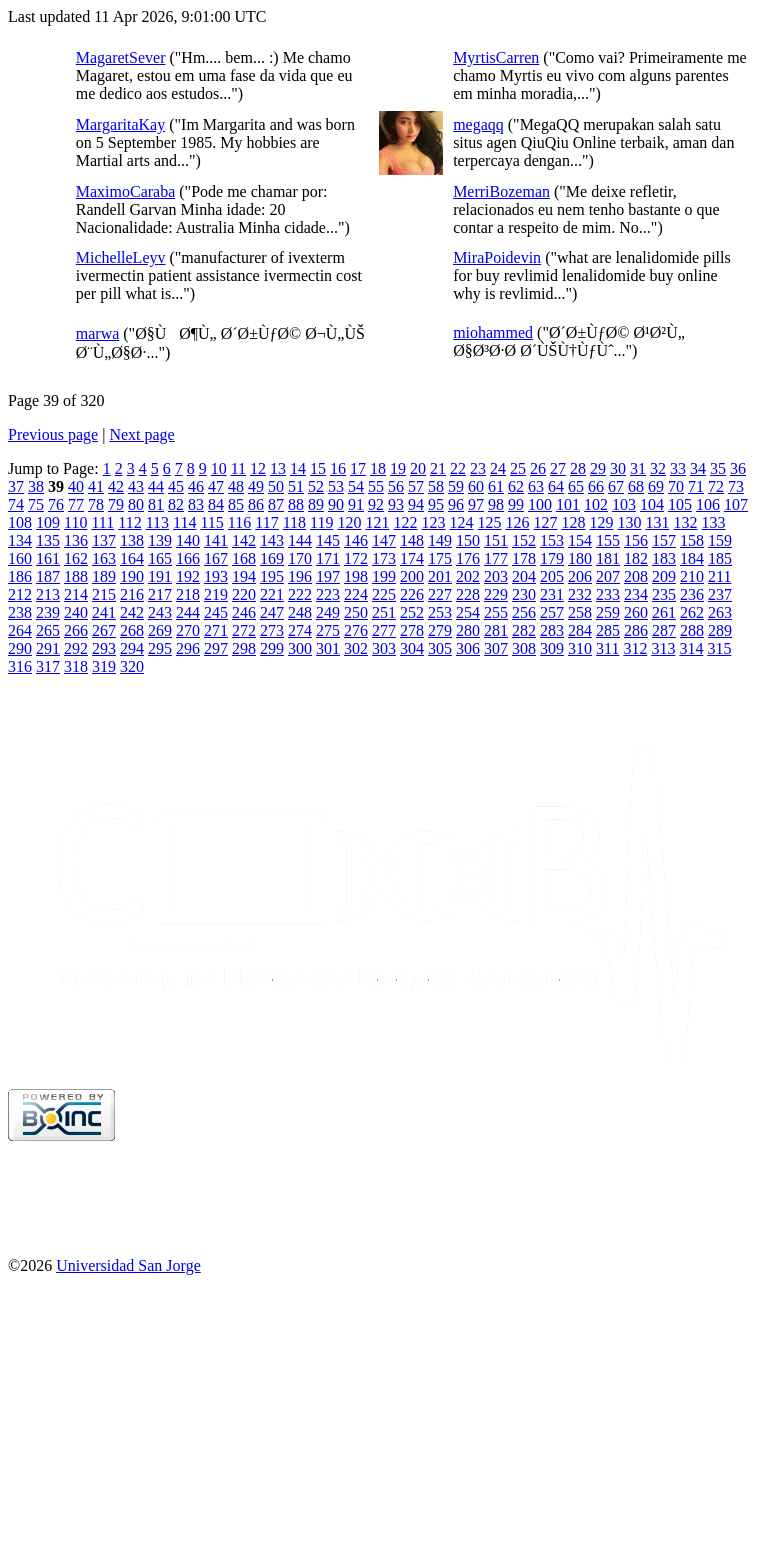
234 (636, 594)
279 (440, 630)
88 (296, 504)
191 (160, 576)
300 (300, 648)
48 (236, 486)
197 (328, 576)
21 (438, 468)
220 (244, 594)
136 (76, 540)
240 (76, 612)
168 (244, 558)
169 (272, 558)
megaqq (478, 124)
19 (398, 468)
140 (188, 540)
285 (608, 630)
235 (664, 594)
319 (104, 666)
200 (412, 576)
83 (196, 504)
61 (496, 486)
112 (129, 522)
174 (412, 558)
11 (238, 468)
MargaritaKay (120, 124)
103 (624, 504)
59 (456, 486)
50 (276, 486)
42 (116, 486)
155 (608, 540)
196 (300, 576)
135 (48, 540)
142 (244, 540)
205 (552, 576)
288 (692, 630)
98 (496, 504)
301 (328, 648)
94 (416, 504)
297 (216, 648)
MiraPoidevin (497, 257)
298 (244, 648)
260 (636, 612)
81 (156, 504)
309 (552, 648)
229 (496, 594)
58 (436, 486)
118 (294, 522)
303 (384, 648)
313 (663, 648)
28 (578, 468)
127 (545, 522)
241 (104, 612)
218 (188, 594)
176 (468, 558)
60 (476, 486)
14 (298, 468)
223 (328, 594)
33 (678, 468)
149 (440, 540)
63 (536, 486)
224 (356, 594)
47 (216, 486)
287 (664, 630)
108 (20, 522)
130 (629, 522)
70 (676, 486)
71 (696, 486)
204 (524, 576)
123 (433, 522)
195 (272, 576)
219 (216, 594)
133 (713, 522)
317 (48, 666)
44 (156, 486)
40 (76, 486)
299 (272, 648)
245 (216, 612)
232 (580, 594)
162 (76, 558)
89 (316, 504)
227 (440, 594)
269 (160, 630)
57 (416, 486)
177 (496, 558)
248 (300, 612)
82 (176, 504)
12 (258, 468)
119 (321, 522)
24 (498, 468)
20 (418, 468)
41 (96, 486)
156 (636, 540)
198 (356, 576)
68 (636, 486)
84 (216, 504)
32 (658, 468)
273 (272, 630)
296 (188, 648)
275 (328, 630)
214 (76, 594)
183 (664, 558)
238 (20, 612)
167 (216, 558)
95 (436, 504)
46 (196, 486)
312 (635, 648)
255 (496, 612)
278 (412, 630)
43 (136, 486)
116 (239, 522)
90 (336, 504)
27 (558, 468)
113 (157, 522)
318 (76, 666)
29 (598, 468)
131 (657, 522)
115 (211, 522)
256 (524, 612)
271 (216, 630)
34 (698, 468)
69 (656, 486)
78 (96, 504)
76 (56, 504)
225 (384, 594)
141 (216, 540)
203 (496, 576)
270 (188, 630)
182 (636, 558)
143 (272, 540)
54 (356, 486)
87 (276, 504)
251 (384, 612)
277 (384, 630)
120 (349, 522)
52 (316, 486)
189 (104, 576)
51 (296, 486)
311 (607, 648)
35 (718, 468)
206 (580, 576)
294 (132, 648)
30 (618, 468)
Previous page (53, 434)
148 (412, 540)
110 (75, 522)
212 (20, 594)
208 (636, 576)
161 (48, 558)
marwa (98, 333)
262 (692, 612)
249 (328, 612)
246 (244, 612)
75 (36, 504)
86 (256, 504)
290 (20, 648)
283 (552, 630)
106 (708, 504)
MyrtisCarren (496, 57)
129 (601, 522)
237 (720, 594)
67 (616, 486)
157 (664, 540)
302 (356, 648)
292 (76, 648)
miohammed (493, 332)
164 (132, 558)
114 (184, 522)
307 (496, 648)
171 (328, 558)
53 (336, 486)
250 (356, 612)
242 (132, 612)
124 (461, 522)
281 (496, 630)
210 (692, 576)
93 (396, 504)
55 (376, 486)
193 (216, 576)
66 (596, 486)
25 (518, 468)
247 (272, 612)
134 (20, 540)
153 (552, 540)
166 (188, 558)
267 (104, 630)
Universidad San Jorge (128, 1265)
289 (720, 630)
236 (692, 594)
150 (468, 540)
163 (104, 558)
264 (20, 630)
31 (638, 468)
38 (36, 486)
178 (524, 558)
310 (580, 648)
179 (552, 558)
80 (136, 504)
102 (596, 504)
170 (300, 558)
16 (338, 468)
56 (396, 486)
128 (573, 522)
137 (104, 540)
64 (556, 486)
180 (580, 558)
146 (356, 540)
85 (236, 504)
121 (377, 522)
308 (524, 648)
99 (516, 504)
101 (568, 504)
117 (266, 522)
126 (517, 522)
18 (378, 468)
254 (468, 612)
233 (608, 594)
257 (552, 612)
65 (576, 486)
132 (685, 522)
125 (489, 522)
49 (256, 486)
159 (720, 540)
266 (76, 630)
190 (132, 576)
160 (20, 558)
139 (160, 540)
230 (524, 594)
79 (116, 504)
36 (738, 468)
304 (412, 648)
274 (300, 630)
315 (719, 648)
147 (384, 540)
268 (132, 630)
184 (692, 558)
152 (524, 540)
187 (48, 576)
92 (376, 504)
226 (412, 594)
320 (132, 666)
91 (356, 504)
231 (552, 594)
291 (48, 648)
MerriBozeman (501, 191)
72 (716, 486)
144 (300, 540)
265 (48, 630)
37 (16, 486)
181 (608, 558)
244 (188, 612)
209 (664, 576)
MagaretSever (121, 57)
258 (580, 612)
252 (412, 612)
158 (692, 540)
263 (720, 612)
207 (608, 576)
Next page (141, 434)
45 (176, 486)
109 (48, 522)
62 (516, 486)
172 (356, 558)
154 (580, 540)
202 (468, 576)
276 (356, 630)
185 (720, 558)
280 (468, 630)
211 (719, 576)
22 (458, 468)
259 (608, 612)
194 (244, 576)
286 (636, 630)
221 (272, 594)
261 (664, 612)
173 (384, 558)
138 (132, 540)
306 (468, 648)
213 (48, 594)
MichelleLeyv (121, 257)
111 (102, 522)
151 (496, 540)
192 (188, 576)
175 (440, 558)
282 (524, 630)
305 (440, 648)
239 (48, 612)
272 (244, 630)
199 (384, 576)
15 (318, 468)
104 (652, 504)
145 (328, 540)
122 (405, 522)
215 (104, 594)
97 (476, 504)
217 (160, 594)
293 (104, 648)
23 (478, 468)
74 (16, 504)
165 (160, 558)
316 (20, 666)
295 (160, 648)
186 (20, 576)
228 (468, 594)
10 (219, 468)
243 (160, 612)
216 (132, 594)
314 (691, 648)
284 (580, 630)
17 (358, 468)
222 (300, 594)
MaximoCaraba (126, 191)
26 (538, 468)
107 (736, 504)
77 (76, 504)
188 (76, 576)
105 (680, 504)
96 (456, 504)
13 (278, 468)
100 (540, 504)
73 (736, 486)
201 (440, 576)
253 (440, 612)
